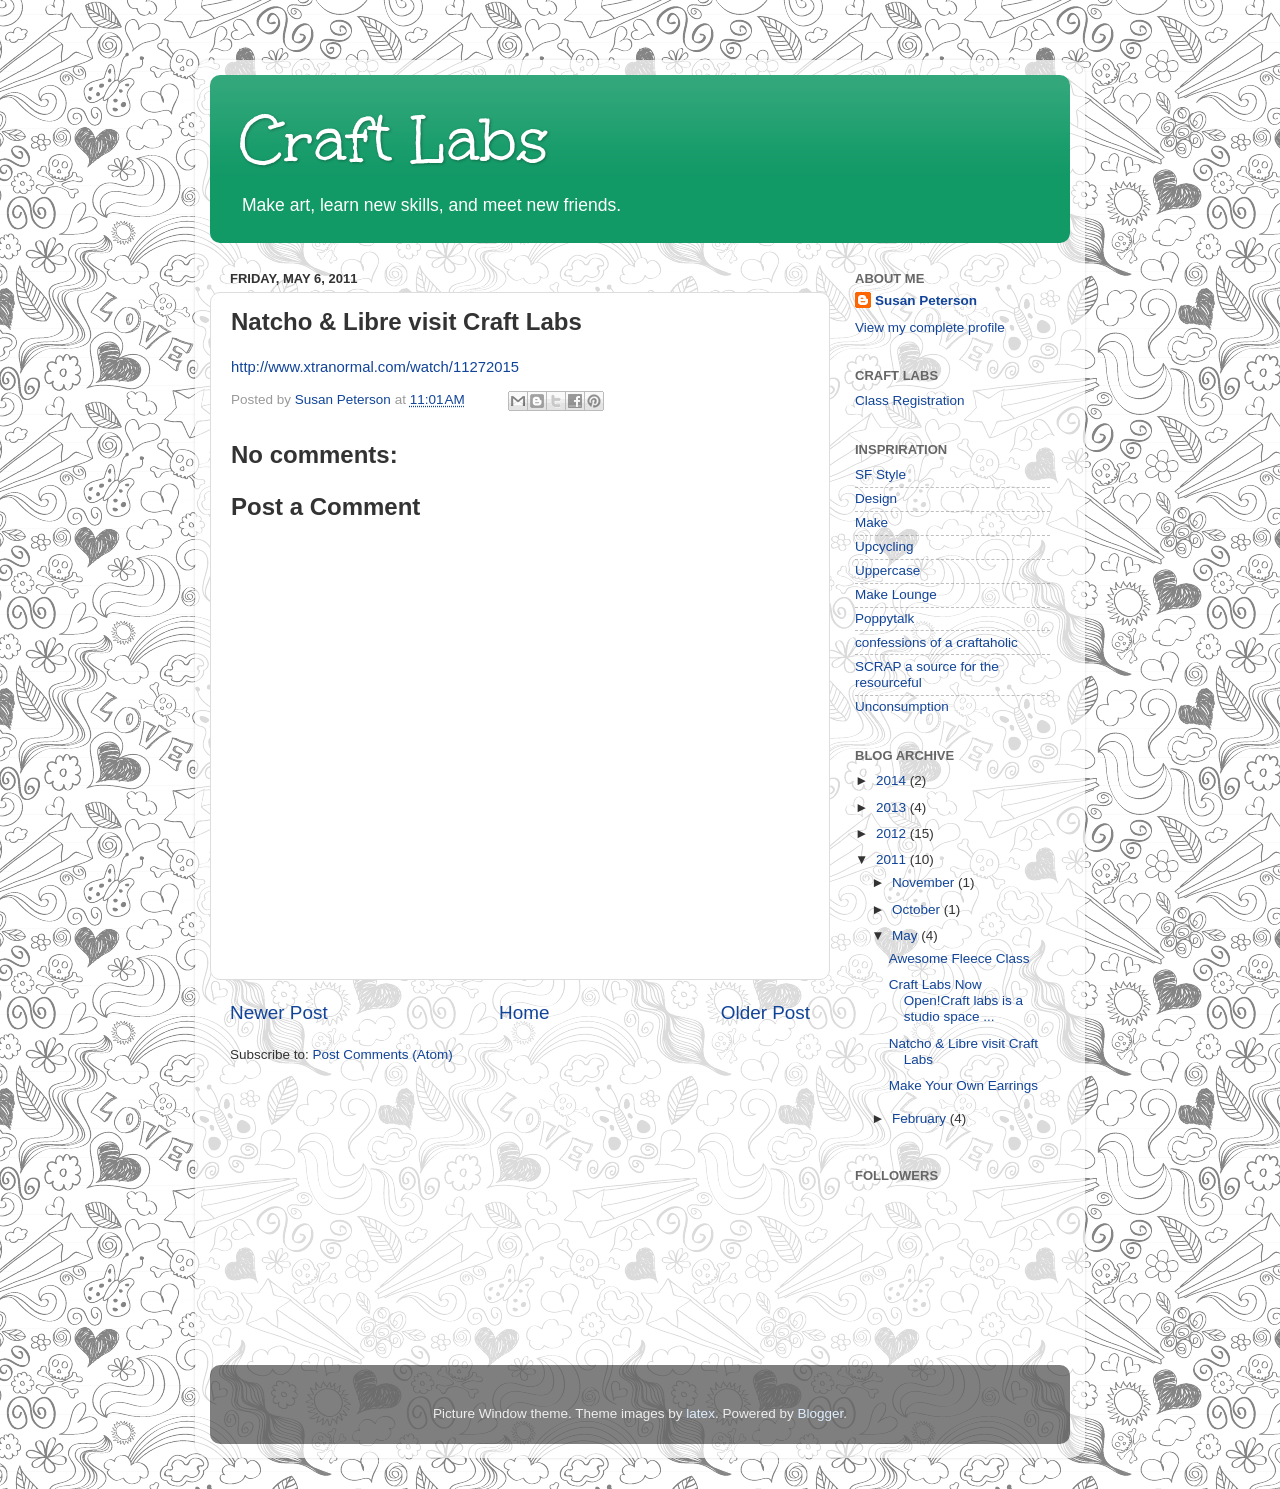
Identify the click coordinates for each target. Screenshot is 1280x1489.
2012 (893, 833)
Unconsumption (902, 706)
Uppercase (887, 570)
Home (524, 1012)
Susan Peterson (926, 300)
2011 (893, 859)
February (921, 1118)
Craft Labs (394, 140)
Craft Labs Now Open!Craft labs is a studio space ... (956, 1000)
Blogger (820, 1413)
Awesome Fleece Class (959, 958)
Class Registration (910, 400)
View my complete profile (930, 327)
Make (871, 522)
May (906, 935)
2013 (893, 807)
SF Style (880, 474)
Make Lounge (896, 594)
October (918, 909)
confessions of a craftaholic (936, 642)
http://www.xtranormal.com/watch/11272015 (375, 367)
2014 (893, 780)
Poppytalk (884, 618)
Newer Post (279, 1012)
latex (700, 1413)
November (925, 882)
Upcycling (884, 546)
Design (876, 498)
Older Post (765, 1012)
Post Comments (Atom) (383, 1054)
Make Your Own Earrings (963, 1085)
